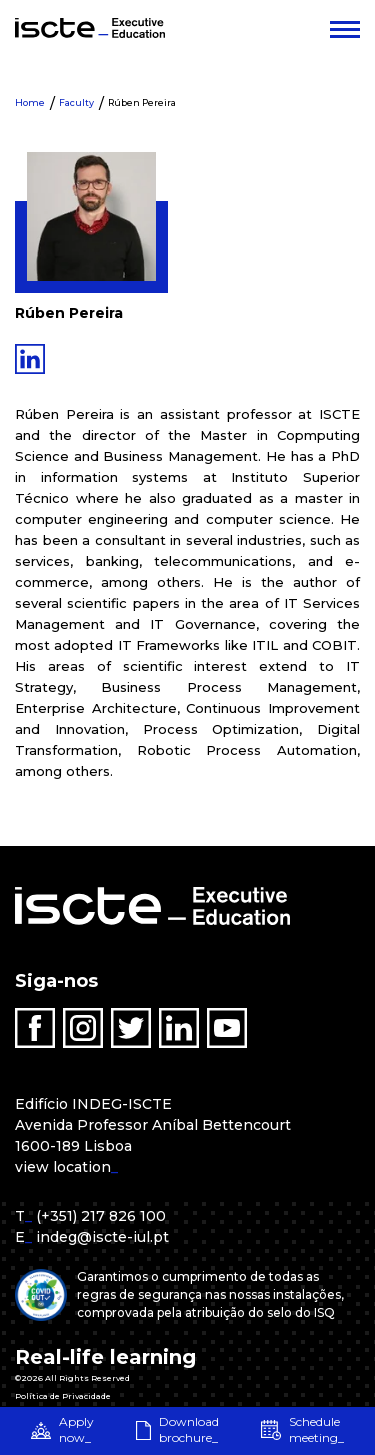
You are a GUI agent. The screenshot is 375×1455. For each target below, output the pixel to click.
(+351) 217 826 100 (101, 1216)
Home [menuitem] (30, 102)
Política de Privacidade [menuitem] (63, 1396)
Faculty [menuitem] (76, 102)
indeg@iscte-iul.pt (102, 1237)
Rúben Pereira (142, 102)
